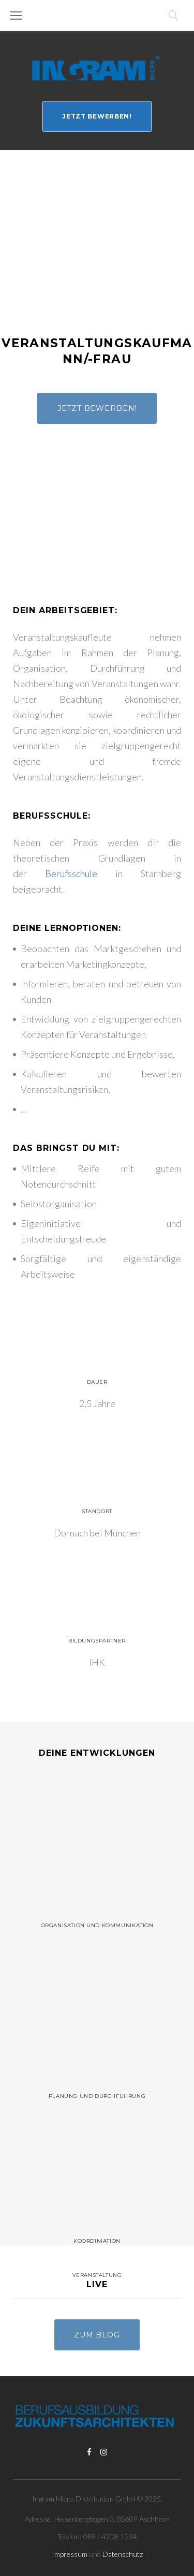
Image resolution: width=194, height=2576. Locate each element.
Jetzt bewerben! (97, 116)
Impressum (69, 2554)
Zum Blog (97, 2335)
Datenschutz (122, 2554)
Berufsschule (71, 873)
